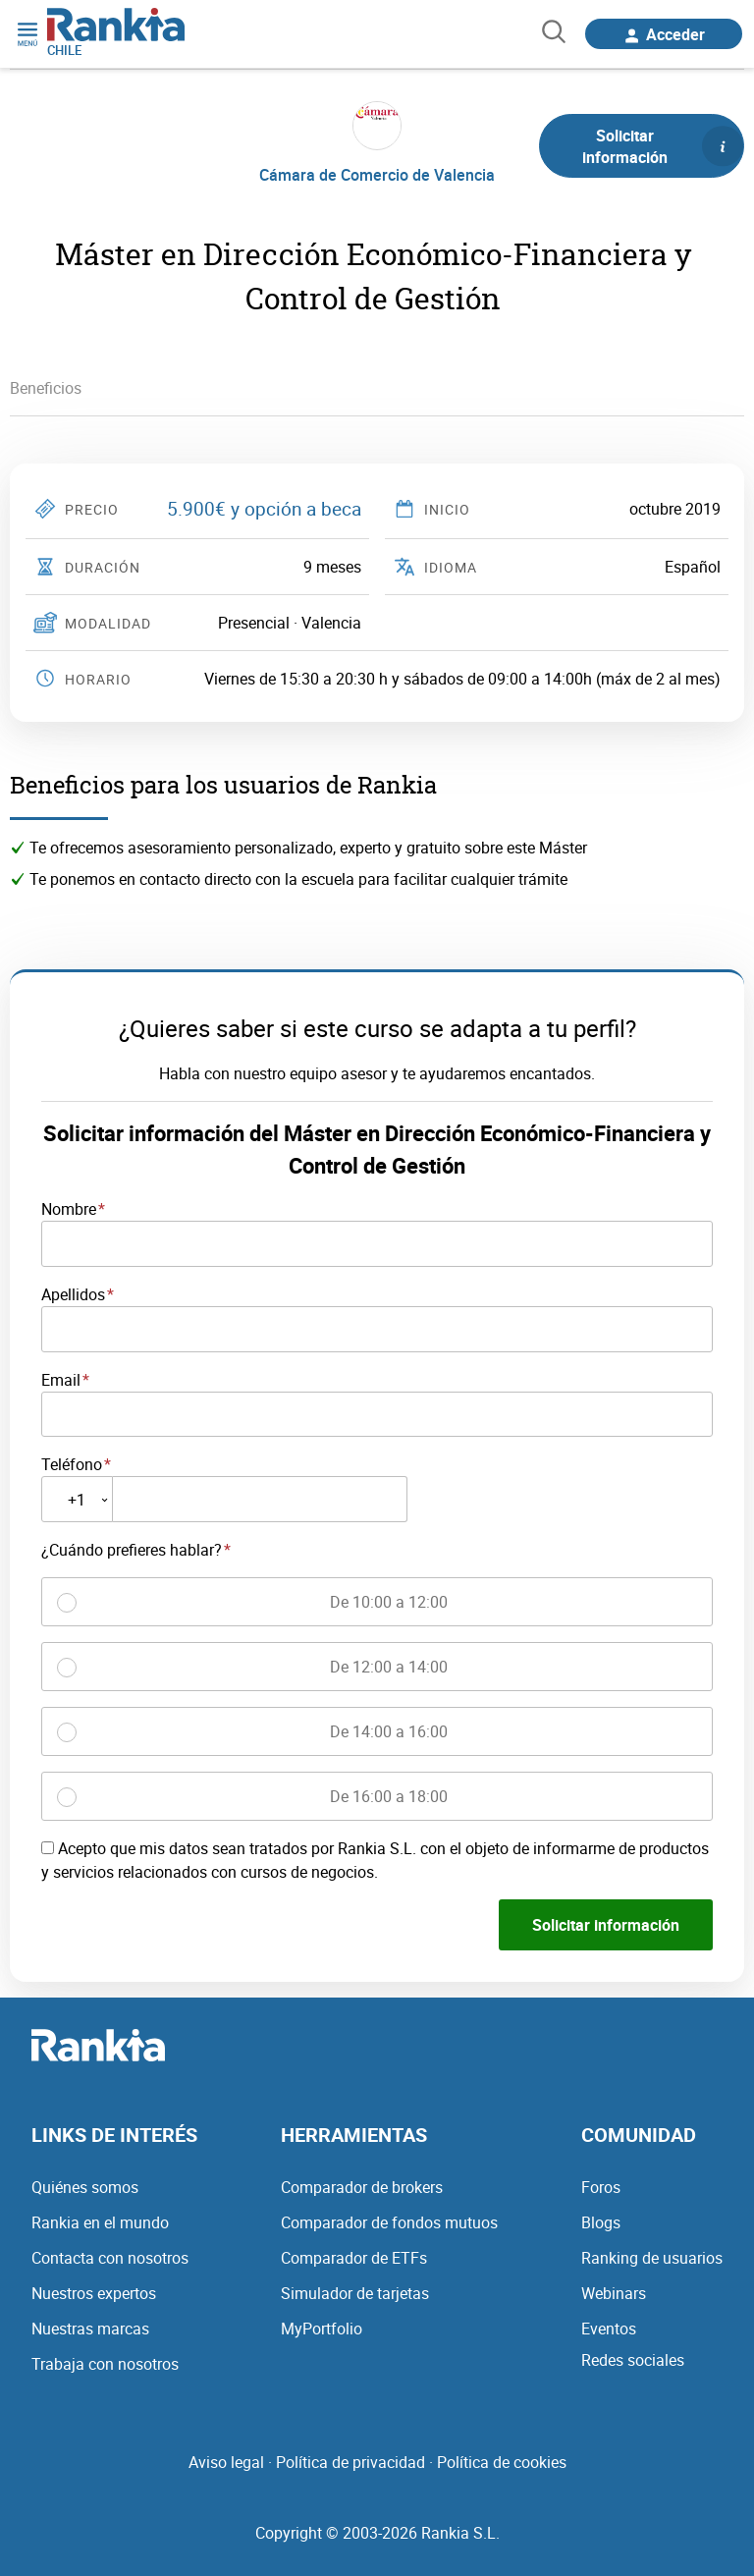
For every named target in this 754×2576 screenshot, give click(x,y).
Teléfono (71, 1464)
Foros (600, 2187)
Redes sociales (632, 2360)
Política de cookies (501, 2462)
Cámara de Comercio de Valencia (377, 175)
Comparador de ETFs (354, 2258)
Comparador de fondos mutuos (389, 2222)
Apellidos (73, 1294)
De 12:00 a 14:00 (389, 1666)
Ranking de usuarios (652, 2258)
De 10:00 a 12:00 (389, 1602)
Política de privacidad (350, 2462)
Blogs (600, 2222)
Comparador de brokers (362, 2187)
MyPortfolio (321, 2328)
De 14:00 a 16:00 (389, 1731)
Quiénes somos (84, 2187)
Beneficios (45, 388)
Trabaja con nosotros (105, 2364)
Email (61, 1380)
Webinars (613, 2293)
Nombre (68, 1209)
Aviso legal (226, 2462)
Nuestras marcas (90, 2328)
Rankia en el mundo (100, 2222)
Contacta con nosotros (109, 2258)
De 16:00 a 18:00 (389, 1796)
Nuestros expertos (93, 2293)
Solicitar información (662, 146)
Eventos (608, 2328)
